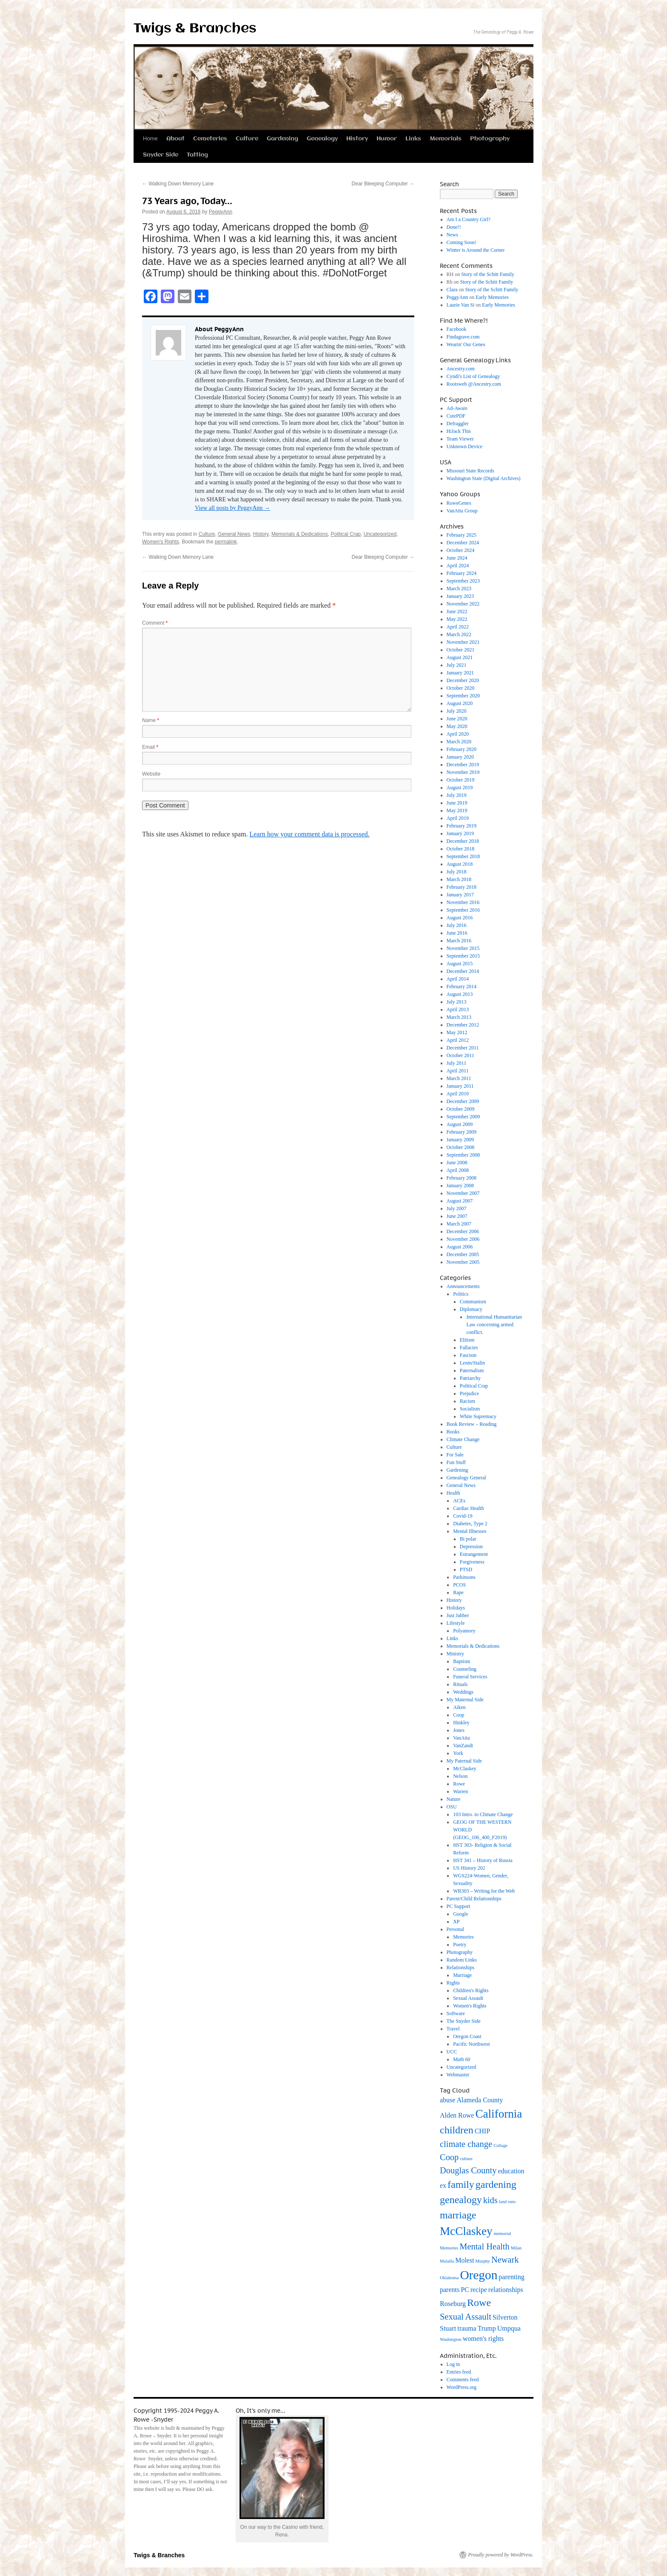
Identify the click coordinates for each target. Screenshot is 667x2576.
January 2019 (460, 833)
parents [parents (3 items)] (449, 2289)
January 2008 (460, 1185)
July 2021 (457, 665)
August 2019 (460, 787)
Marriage (462, 1975)
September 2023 (463, 581)
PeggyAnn (220, 212)
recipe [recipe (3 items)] (478, 2289)
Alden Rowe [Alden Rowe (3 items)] (457, 2115)
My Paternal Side (464, 1761)
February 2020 (461, 749)
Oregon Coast (467, 2036)
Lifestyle (456, 1623)
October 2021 (461, 650)
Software (456, 2013)
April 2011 (458, 1071)
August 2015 (460, 964)
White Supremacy (478, 1416)
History (357, 139)
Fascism (468, 1355)
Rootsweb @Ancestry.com (474, 384)
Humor (386, 139)
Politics (460, 1294)
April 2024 (458, 566)
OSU (452, 1807)
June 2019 (457, 803)
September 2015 (463, 956)
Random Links (462, 1960)
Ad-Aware (457, 408)
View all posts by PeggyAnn (232, 508)
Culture (247, 139)
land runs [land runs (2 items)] (507, 2201)
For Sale (455, 1455)
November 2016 (463, 902)
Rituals (460, 1684)
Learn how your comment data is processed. (309, 834)
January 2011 (460, 1086)
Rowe (459, 1784)
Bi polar (468, 1539)
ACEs (459, 1501)
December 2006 (463, 1231)
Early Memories (492, 297)
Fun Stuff (456, 1462)
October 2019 (461, 780)
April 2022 (458, 627)
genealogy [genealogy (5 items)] (461, 2199)
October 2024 (461, 550)
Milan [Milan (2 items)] (516, 2248)
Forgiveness (472, 1562)
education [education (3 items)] (511, 2171)
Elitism (467, 1340)
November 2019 (463, 772)
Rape (458, 1592)
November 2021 (463, 642)
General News (234, 534)
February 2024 (461, 573)
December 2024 (463, 543)
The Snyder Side (464, 2021)
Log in (453, 2364)
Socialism (470, 1409)
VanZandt (463, 1746)
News (452, 235)
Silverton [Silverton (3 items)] (505, 2317)
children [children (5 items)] (456, 2129)
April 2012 (458, 1040)
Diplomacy (471, 1309)
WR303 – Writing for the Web (484, 1891)
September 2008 (463, 1155)
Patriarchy (470, 1378)
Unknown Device (464, 446)
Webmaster (458, 2075)
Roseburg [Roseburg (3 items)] (453, 2303)
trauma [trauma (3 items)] (466, 2328)
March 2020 (459, 742)
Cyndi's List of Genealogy (473, 376)
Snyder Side (160, 155)
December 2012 (463, 1025)
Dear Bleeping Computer (383, 184)
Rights (453, 1983)
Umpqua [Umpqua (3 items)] (509, 2328)
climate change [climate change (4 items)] (466, 2144)
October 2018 (461, 849)
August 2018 (460, 864)
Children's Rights (470, 1990)
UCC (452, 2052)
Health (453, 1493)
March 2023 (459, 588)
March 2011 (459, 1078)
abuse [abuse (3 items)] (447, 2100)
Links (413, 139)
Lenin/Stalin (472, 1363)
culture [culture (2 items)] (466, 2158)
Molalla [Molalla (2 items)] (447, 2261)
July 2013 (457, 1002)
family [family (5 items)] (461, 2184)
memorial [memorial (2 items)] (502, 2233)
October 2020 (461, 688)
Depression (471, 1547)
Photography (490, 139)
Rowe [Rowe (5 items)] (479, 2302)
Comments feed (463, 2380)
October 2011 (460, 1055)
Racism (467, 1401)
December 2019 (463, 765)
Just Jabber (458, 1615)
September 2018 (463, 856)
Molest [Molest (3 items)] (464, 2260)
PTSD (466, 1569)
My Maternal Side (465, 1700)
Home (150, 138)
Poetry (459, 1945)
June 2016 (457, 933)
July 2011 (457, 1063)
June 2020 (457, 719)
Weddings (463, 1692)
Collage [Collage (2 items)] (500, 2145)
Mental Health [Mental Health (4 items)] (484, 2246)
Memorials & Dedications (299, 534)
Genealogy (322, 139)
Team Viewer (460, 439)
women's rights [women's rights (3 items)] (483, 2338)
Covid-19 (462, 1516)
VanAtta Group (462, 511)
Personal (455, 1929)
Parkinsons (464, 1577)
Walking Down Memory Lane (178, 184)
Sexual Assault (468, 1998)
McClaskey (464, 1768)
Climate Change (463, 1439)
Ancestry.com (461, 369)
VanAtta (461, 1738)
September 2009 (463, 1117)
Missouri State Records (470, 471)
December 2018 (463, 841)
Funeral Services (470, 1677)
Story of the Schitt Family (487, 274)
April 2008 (458, 1170)
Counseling (464, 1669)
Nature (454, 1799)
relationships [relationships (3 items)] (505, 2289)
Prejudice (469, 1393)
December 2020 (463, 680)
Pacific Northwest (471, 2044)
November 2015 (463, 948)
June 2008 (457, 1163)
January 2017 (460, 895)
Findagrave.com (463, 337)
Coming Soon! (461, 242)
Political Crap (346, 534)
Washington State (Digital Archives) (484, 478)
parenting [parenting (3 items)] (511, 2276)
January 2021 (460, 673)
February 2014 (461, 986)
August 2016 (460, 918)
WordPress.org (461, 2387)
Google (460, 1914)
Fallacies (469, 1348)
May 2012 (457, 1032)
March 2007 (459, 1224)
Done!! (454, 227)
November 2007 (463, 1193)
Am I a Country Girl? (468, 219)
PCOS (459, 1585)
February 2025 (461, 535)
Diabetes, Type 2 (470, 1524)
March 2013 (459, 1017)
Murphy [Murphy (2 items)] (483, 2261)
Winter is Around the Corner (476, 250)
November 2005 (463, 1262)
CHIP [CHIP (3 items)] (482, 2131)
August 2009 (460, 1124)
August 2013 (460, 994)
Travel (453, 2029)
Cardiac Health (468, 1508)
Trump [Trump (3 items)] (487, 2328)
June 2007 (457, 1216)
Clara (452, 290)
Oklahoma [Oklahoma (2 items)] (449, 2277)
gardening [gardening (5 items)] (496, 2184)
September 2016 (463, 910)
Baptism (461, 1661)
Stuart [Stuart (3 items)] (448, 2328)
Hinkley (461, 1723)
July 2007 (457, 1208)
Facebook (457, 329)
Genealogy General (466, 1478)
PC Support (458, 1906)
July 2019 (457, 795)
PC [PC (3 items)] (465, 2289)
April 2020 (458, 734)
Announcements (463, 1286)
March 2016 (459, 941)
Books (453, 1432)
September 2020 (463, 696)
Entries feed (459, 2372)
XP (456, 1922)
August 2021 (460, 657)
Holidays (456, 1608)
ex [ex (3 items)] (443, 2185)
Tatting (197, 155)
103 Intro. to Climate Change (483, 1814)
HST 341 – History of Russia (482, 1860)
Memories (463, 1937)
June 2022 (457, 611)
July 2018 (457, 872)
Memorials (446, 139)
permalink (226, 542)
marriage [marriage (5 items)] (458, 2215)
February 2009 (461, 1132)
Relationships (460, 1967)
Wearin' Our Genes (466, 344)
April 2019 (458, 818)
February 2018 (461, 887)
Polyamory (464, 1631)
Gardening (282, 139)
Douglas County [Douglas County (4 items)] (468, 2170)
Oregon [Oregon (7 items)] (478, 2275)
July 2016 (457, 925)
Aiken (459, 1707)
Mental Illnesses (469, 1531)
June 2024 (457, 558)
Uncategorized (380, 534)
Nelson (460, 1776)
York (458, 1753)
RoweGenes (459, 503)
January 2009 (460, 1140)
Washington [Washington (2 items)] (451, 2339)
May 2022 (457, 619)
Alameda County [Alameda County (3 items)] (479, 2100)
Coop (458, 1715)
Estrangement (474, 1554)
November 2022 (463, 604)
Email (150, 747)
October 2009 (461, 1109)
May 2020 (457, 726)
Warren (460, 1791)
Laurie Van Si (461, 305)
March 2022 (459, 634)
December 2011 (463, 1048)
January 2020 (460, 757)
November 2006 (463, 1239)
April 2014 (458, 979)
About (175, 139)
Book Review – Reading (472, 1424)
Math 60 (461, 2059)
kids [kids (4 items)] (490, 2200)
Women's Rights (160, 542)
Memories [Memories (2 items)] (449, 2248)
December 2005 (463, 1254)
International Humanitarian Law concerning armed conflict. (494, 1324)
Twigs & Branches (195, 29)
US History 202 (469, 1868)
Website (151, 774)
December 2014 (463, 971)
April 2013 (458, 1009)
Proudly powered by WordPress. (500, 2555)
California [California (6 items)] (498, 2113)
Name (150, 720)
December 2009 (463, 1101)
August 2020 (460, 703)
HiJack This (459, 431)
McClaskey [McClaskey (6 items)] (466, 2231)
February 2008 (461, 1178)
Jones (459, 1730)
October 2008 (461, 1147)
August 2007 (460, 1201)
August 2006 (460, 1247)
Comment (155, 623)
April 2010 (458, 1094)
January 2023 (460, 596)
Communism (473, 1302)
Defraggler (458, 423)
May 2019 (457, 810)
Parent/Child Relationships (474, 1899)
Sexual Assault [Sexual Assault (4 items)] (465, 2316)
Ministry (455, 1654)
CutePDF (456, 416)
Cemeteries (210, 139)
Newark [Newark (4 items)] (505, 2259)
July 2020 (457, 711)
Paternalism (472, 1370)
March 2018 (459, 879)
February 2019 (461, 826)
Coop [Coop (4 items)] (449, 2157)
